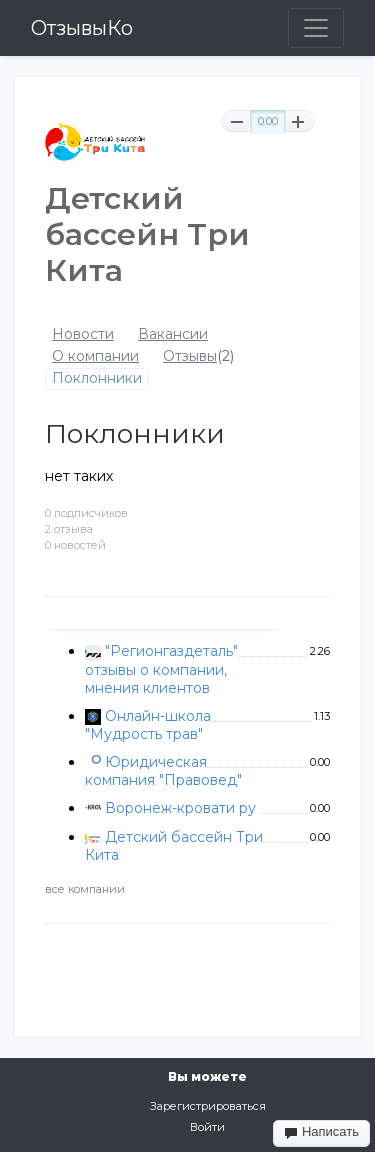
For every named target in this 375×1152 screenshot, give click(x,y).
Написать (321, 1132)
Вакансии (173, 334)
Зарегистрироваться (208, 1106)
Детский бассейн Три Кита (174, 846)
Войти (207, 1127)
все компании (85, 889)
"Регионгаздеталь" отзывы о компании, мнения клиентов (161, 669)
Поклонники (97, 378)
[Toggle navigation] (316, 28)
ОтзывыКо (82, 28)
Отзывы (190, 356)
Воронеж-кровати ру (180, 808)
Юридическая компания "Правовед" (163, 771)
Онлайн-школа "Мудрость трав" (148, 725)
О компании (95, 356)
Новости (83, 334)
